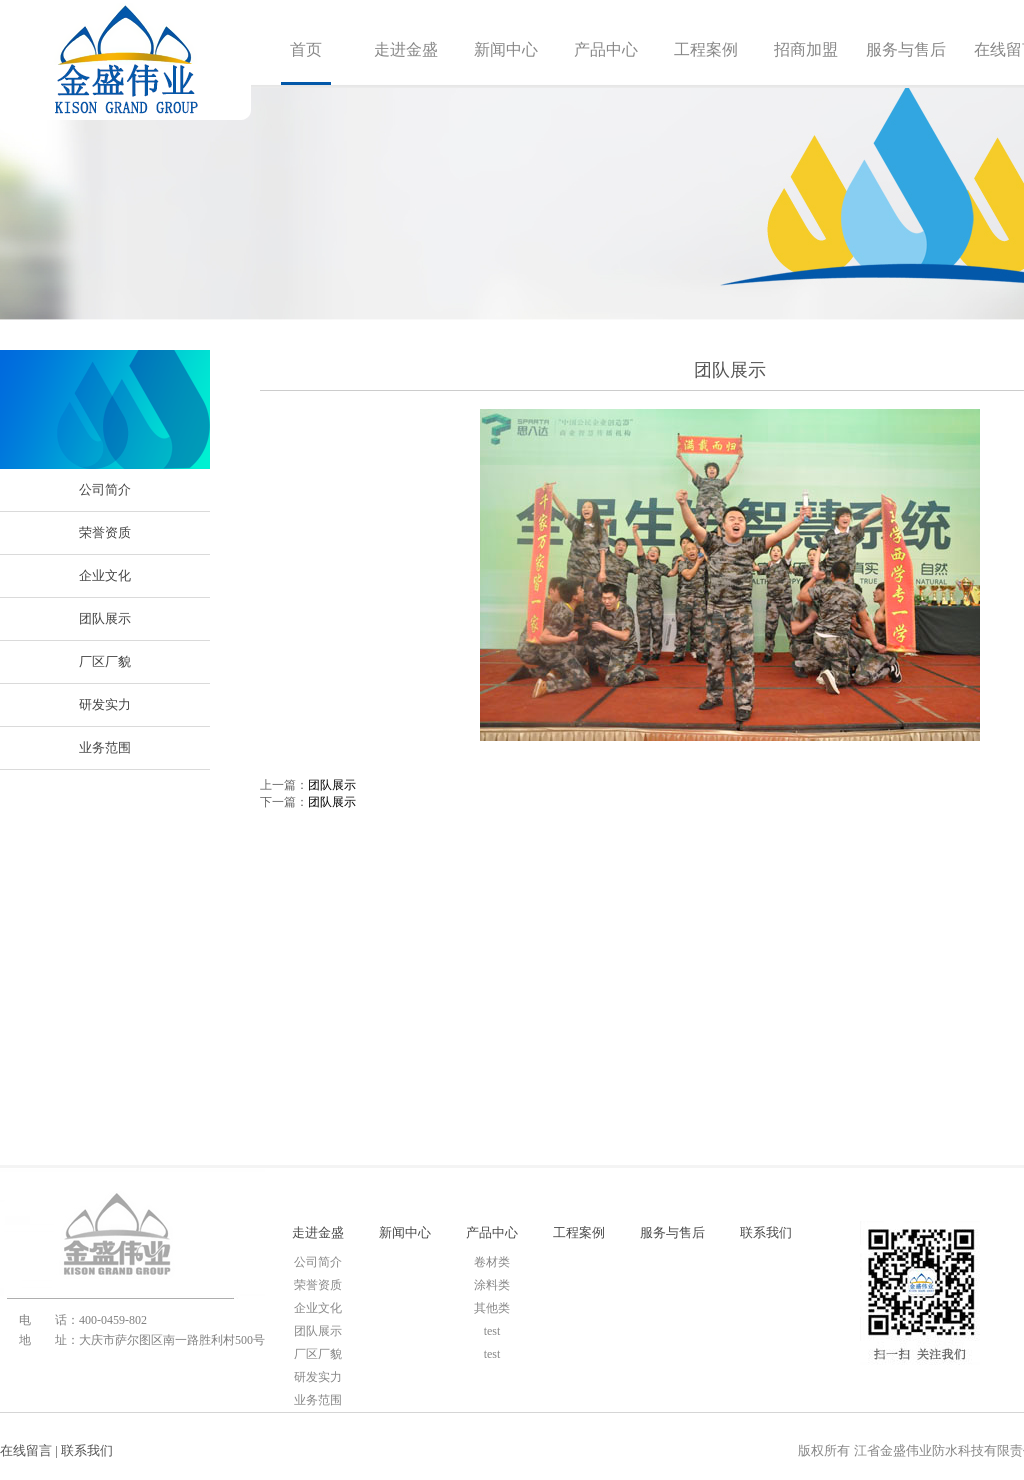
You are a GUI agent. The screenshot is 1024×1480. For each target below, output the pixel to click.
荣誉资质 (105, 532)
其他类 (492, 1308)
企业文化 (105, 575)
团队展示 (105, 618)
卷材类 (492, 1262)
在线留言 (26, 1450)
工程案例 (706, 49)
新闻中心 (506, 49)
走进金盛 (406, 49)
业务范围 (105, 747)
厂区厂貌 (105, 661)
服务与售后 (906, 49)
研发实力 (105, 704)
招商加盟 (806, 49)
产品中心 (606, 49)
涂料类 (492, 1285)
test (492, 1331)
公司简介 (105, 489)
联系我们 (766, 1232)
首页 (306, 49)
